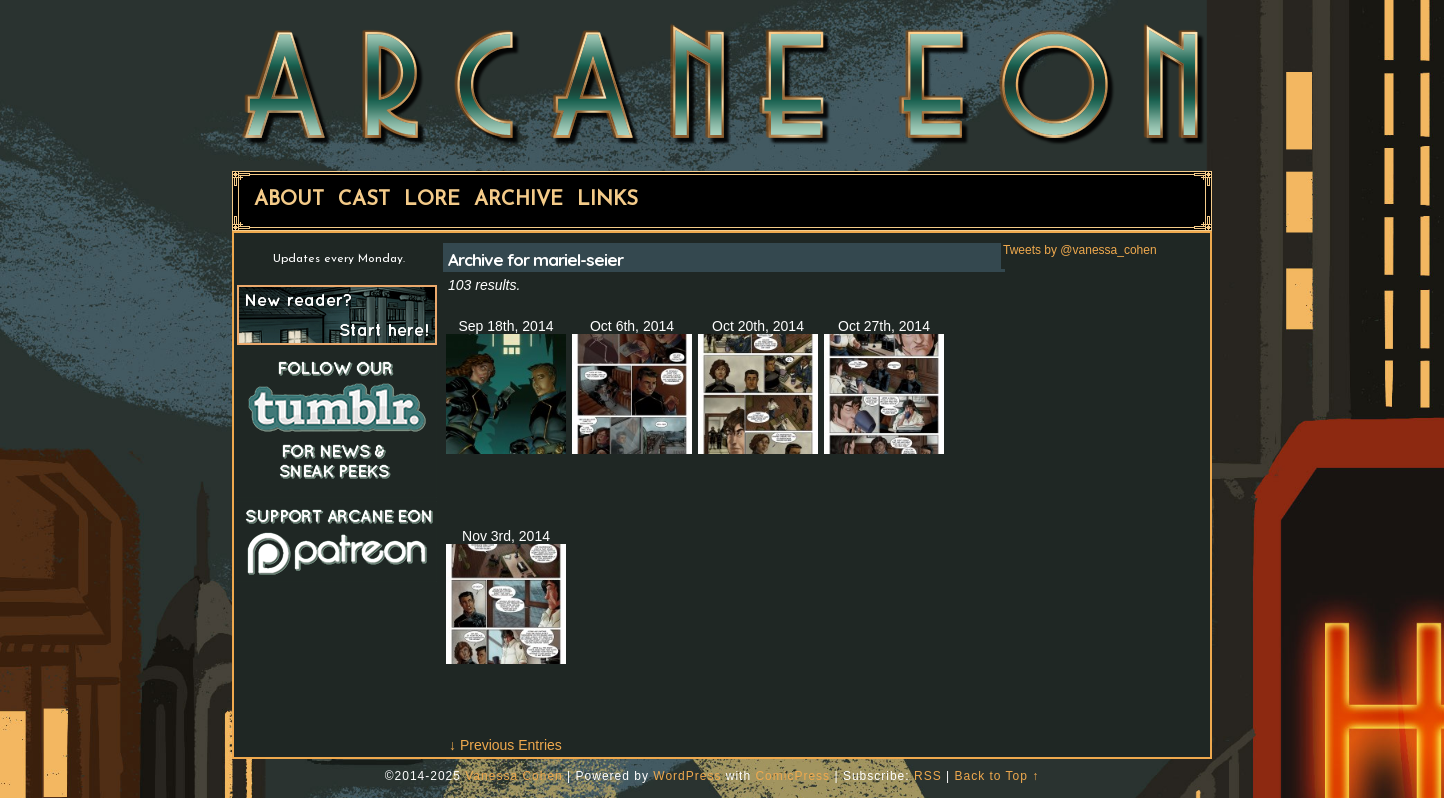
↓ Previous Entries (505, 745)
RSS (928, 776)
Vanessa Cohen (514, 776)
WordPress (687, 776)
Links (607, 200)
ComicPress (792, 776)
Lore (432, 200)
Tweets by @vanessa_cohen (1080, 250)
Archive (518, 200)
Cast (364, 200)
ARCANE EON (722, 83)
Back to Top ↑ (996, 776)
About (289, 200)
